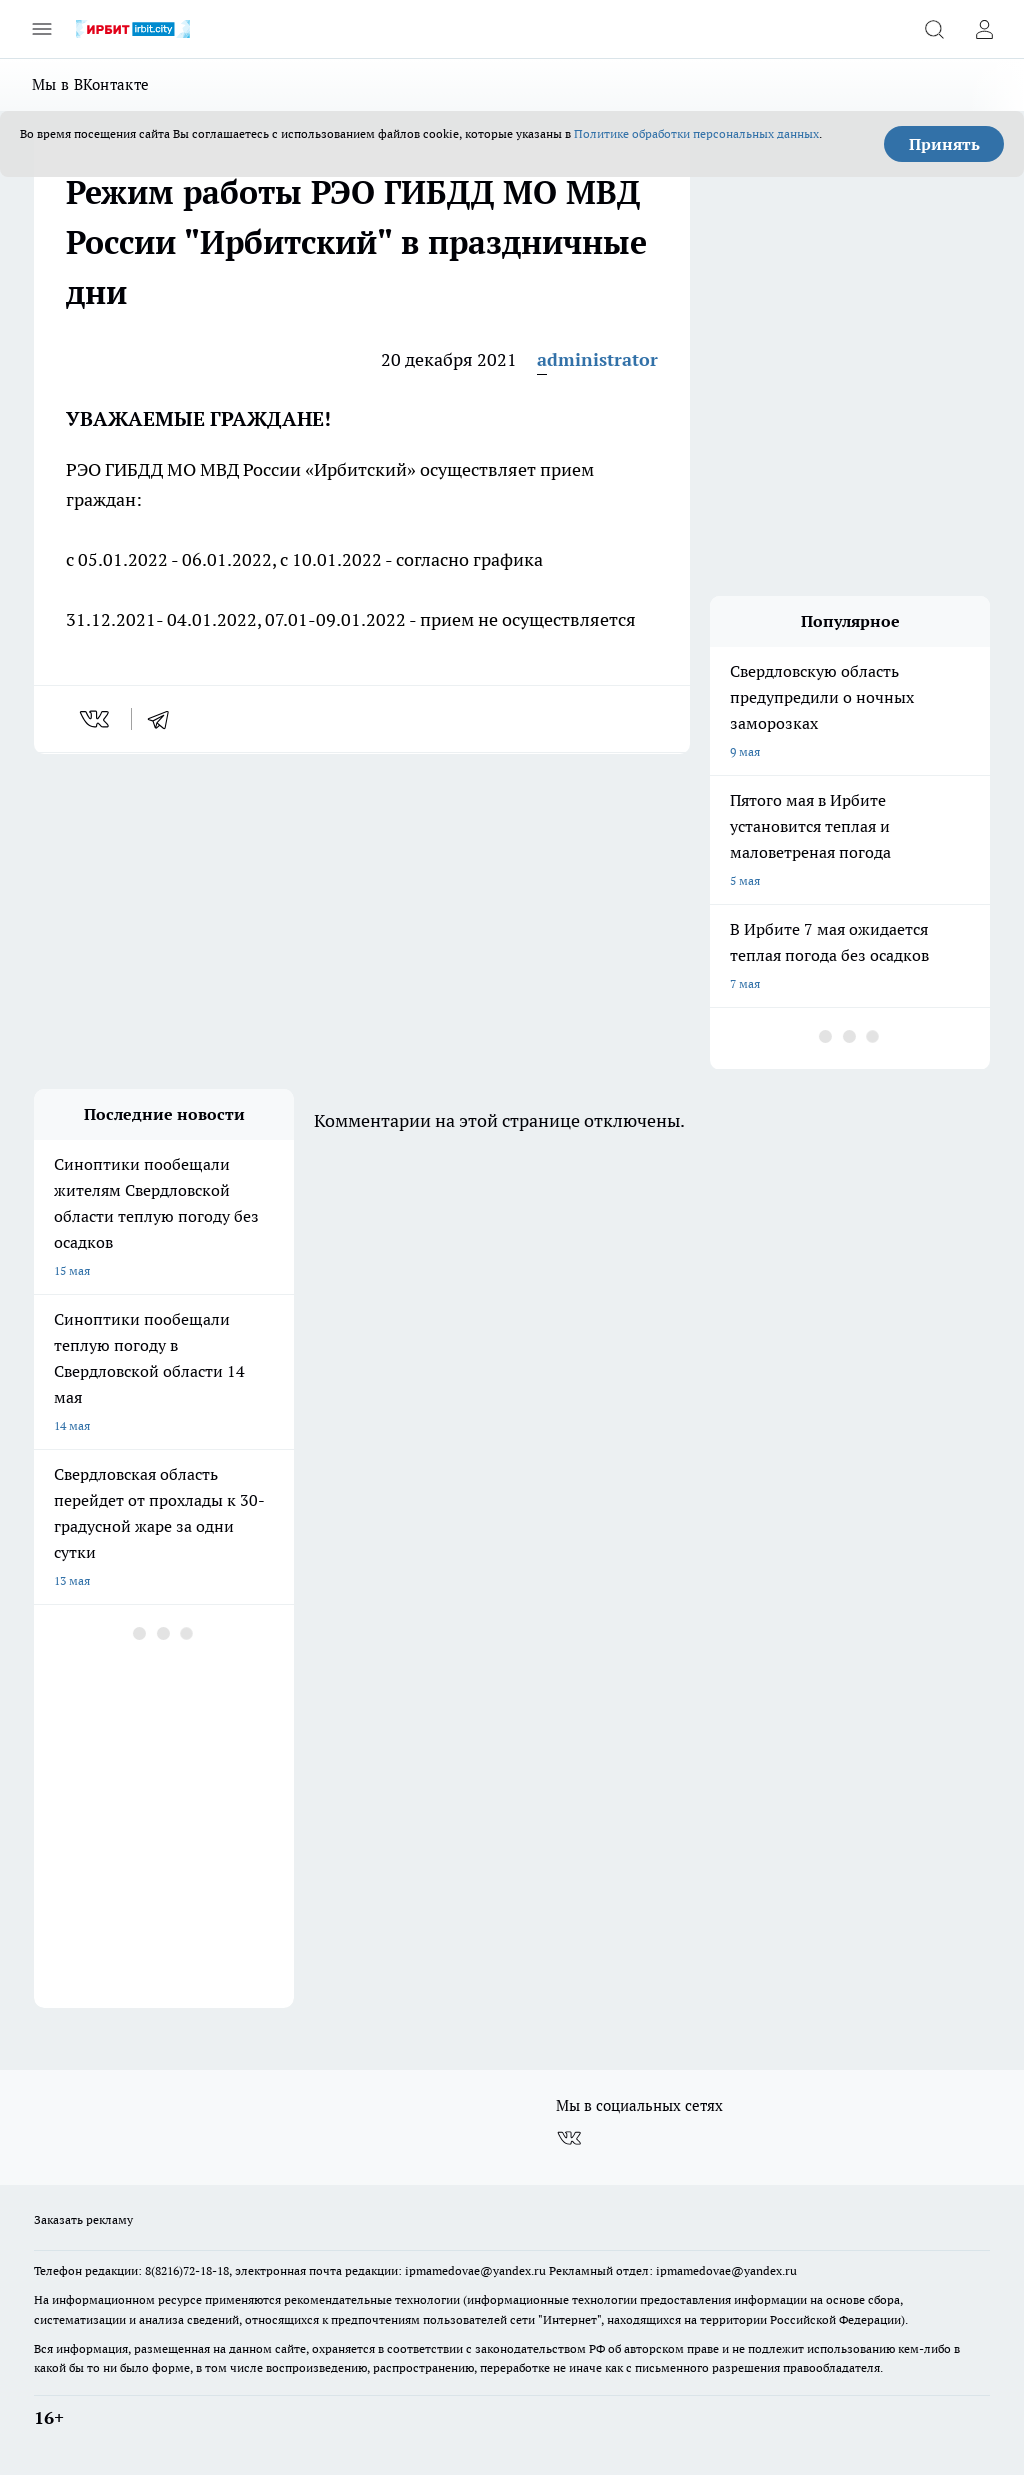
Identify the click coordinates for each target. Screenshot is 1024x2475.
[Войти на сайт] (984, 29)
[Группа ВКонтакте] (569, 2138)
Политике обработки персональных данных (696, 133)
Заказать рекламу (83, 2219)
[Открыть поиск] (934, 29)
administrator (597, 359)
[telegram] (165, 719)
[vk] (96, 719)
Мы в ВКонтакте (90, 84)
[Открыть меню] (42, 29)
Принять (944, 144)
